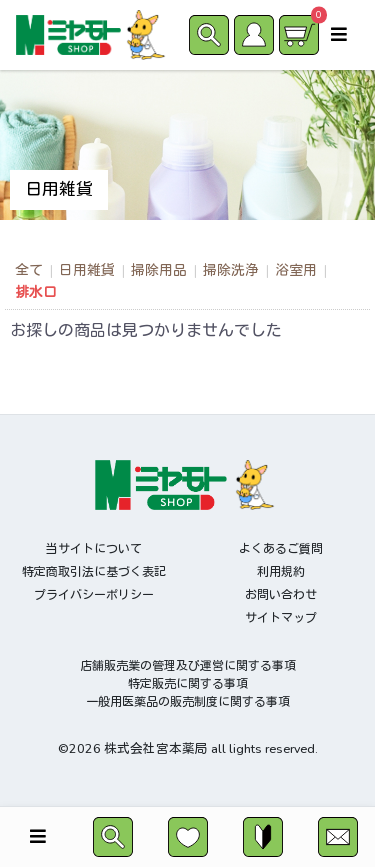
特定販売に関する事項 (188, 684)
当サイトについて (94, 549)
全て (29, 270)
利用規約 (281, 572)
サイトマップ (281, 618)
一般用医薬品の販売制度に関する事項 (188, 702)
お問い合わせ (281, 595)
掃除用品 (159, 270)
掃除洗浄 (231, 270)
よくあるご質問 (281, 549)
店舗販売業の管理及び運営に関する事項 (188, 666)
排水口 (36, 292)
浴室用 (296, 270)
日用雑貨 (87, 270)
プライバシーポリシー (94, 595)
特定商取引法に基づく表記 (94, 572)
